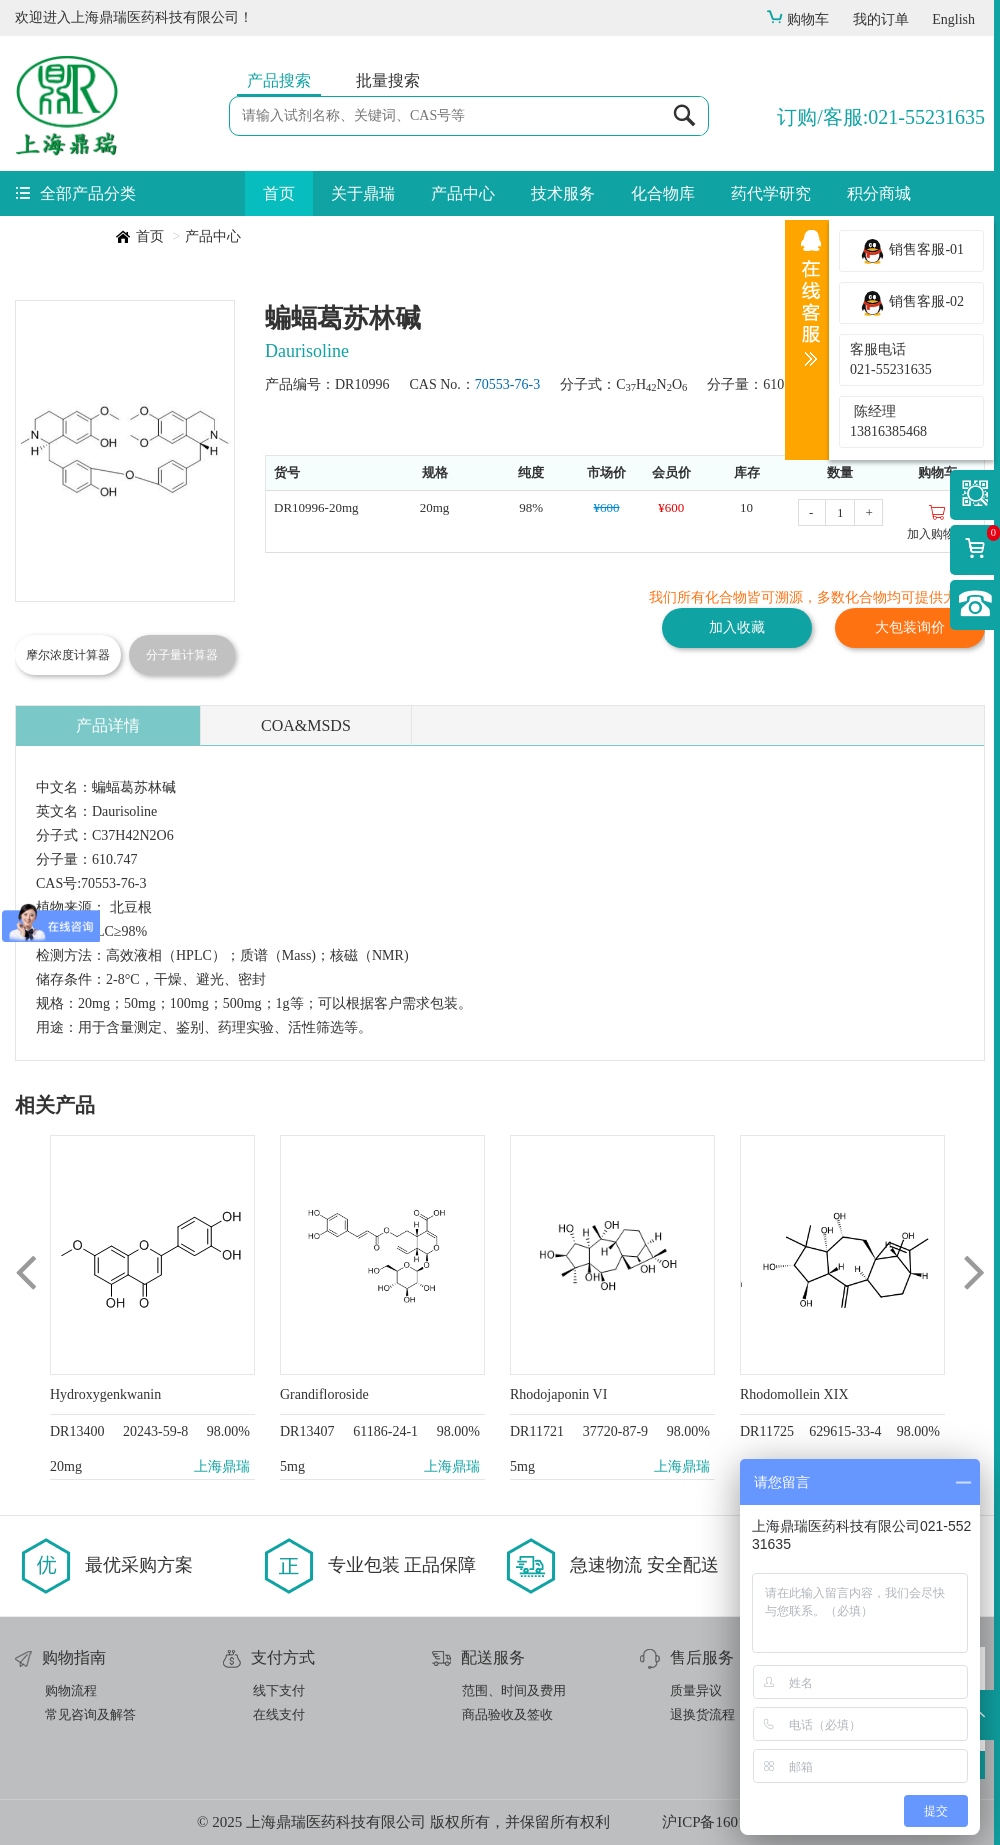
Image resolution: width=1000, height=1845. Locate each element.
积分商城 (879, 193)
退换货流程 (702, 1714)
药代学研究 (771, 193)
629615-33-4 (845, 1431)
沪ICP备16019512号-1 (732, 1822)
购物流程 (71, 1690)
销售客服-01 (911, 251)
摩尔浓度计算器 (68, 655)
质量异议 (696, 1690)
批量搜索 (388, 80)
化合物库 (663, 193)
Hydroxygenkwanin (105, 1394)
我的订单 (881, 19)
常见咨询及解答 (90, 1714)
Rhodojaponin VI (558, 1394)
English (953, 19)
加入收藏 (737, 627)
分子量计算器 (182, 655)
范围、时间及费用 (514, 1690)
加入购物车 (937, 522)
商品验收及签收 (507, 1714)
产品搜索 (279, 80)
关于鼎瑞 (363, 193)
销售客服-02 (911, 303)
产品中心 (463, 193)
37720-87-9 (615, 1431)
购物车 (797, 19)
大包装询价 (910, 627)
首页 (279, 193)
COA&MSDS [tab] (306, 725)
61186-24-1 (385, 1431)
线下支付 (279, 1690)
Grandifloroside (324, 1394)
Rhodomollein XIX (794, 1394)
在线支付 (279, 1714)
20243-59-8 (155, 1431)
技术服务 (563, 193)
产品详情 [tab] (108, 725)
